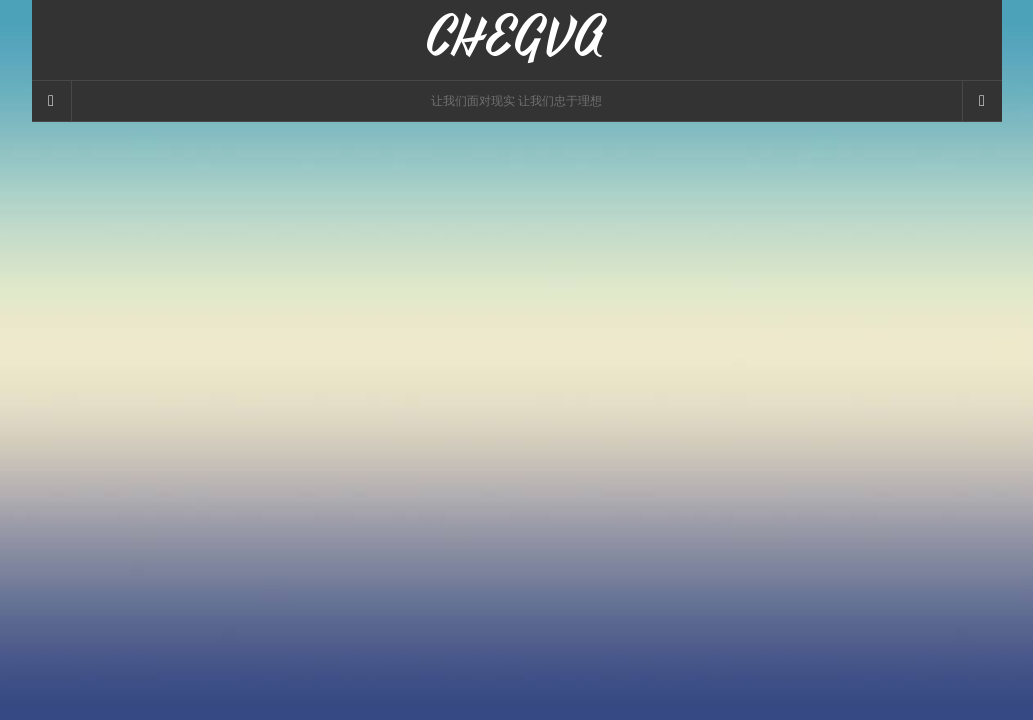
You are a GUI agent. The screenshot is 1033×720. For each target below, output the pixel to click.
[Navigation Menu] (982, 101)
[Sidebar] (52, 101)
